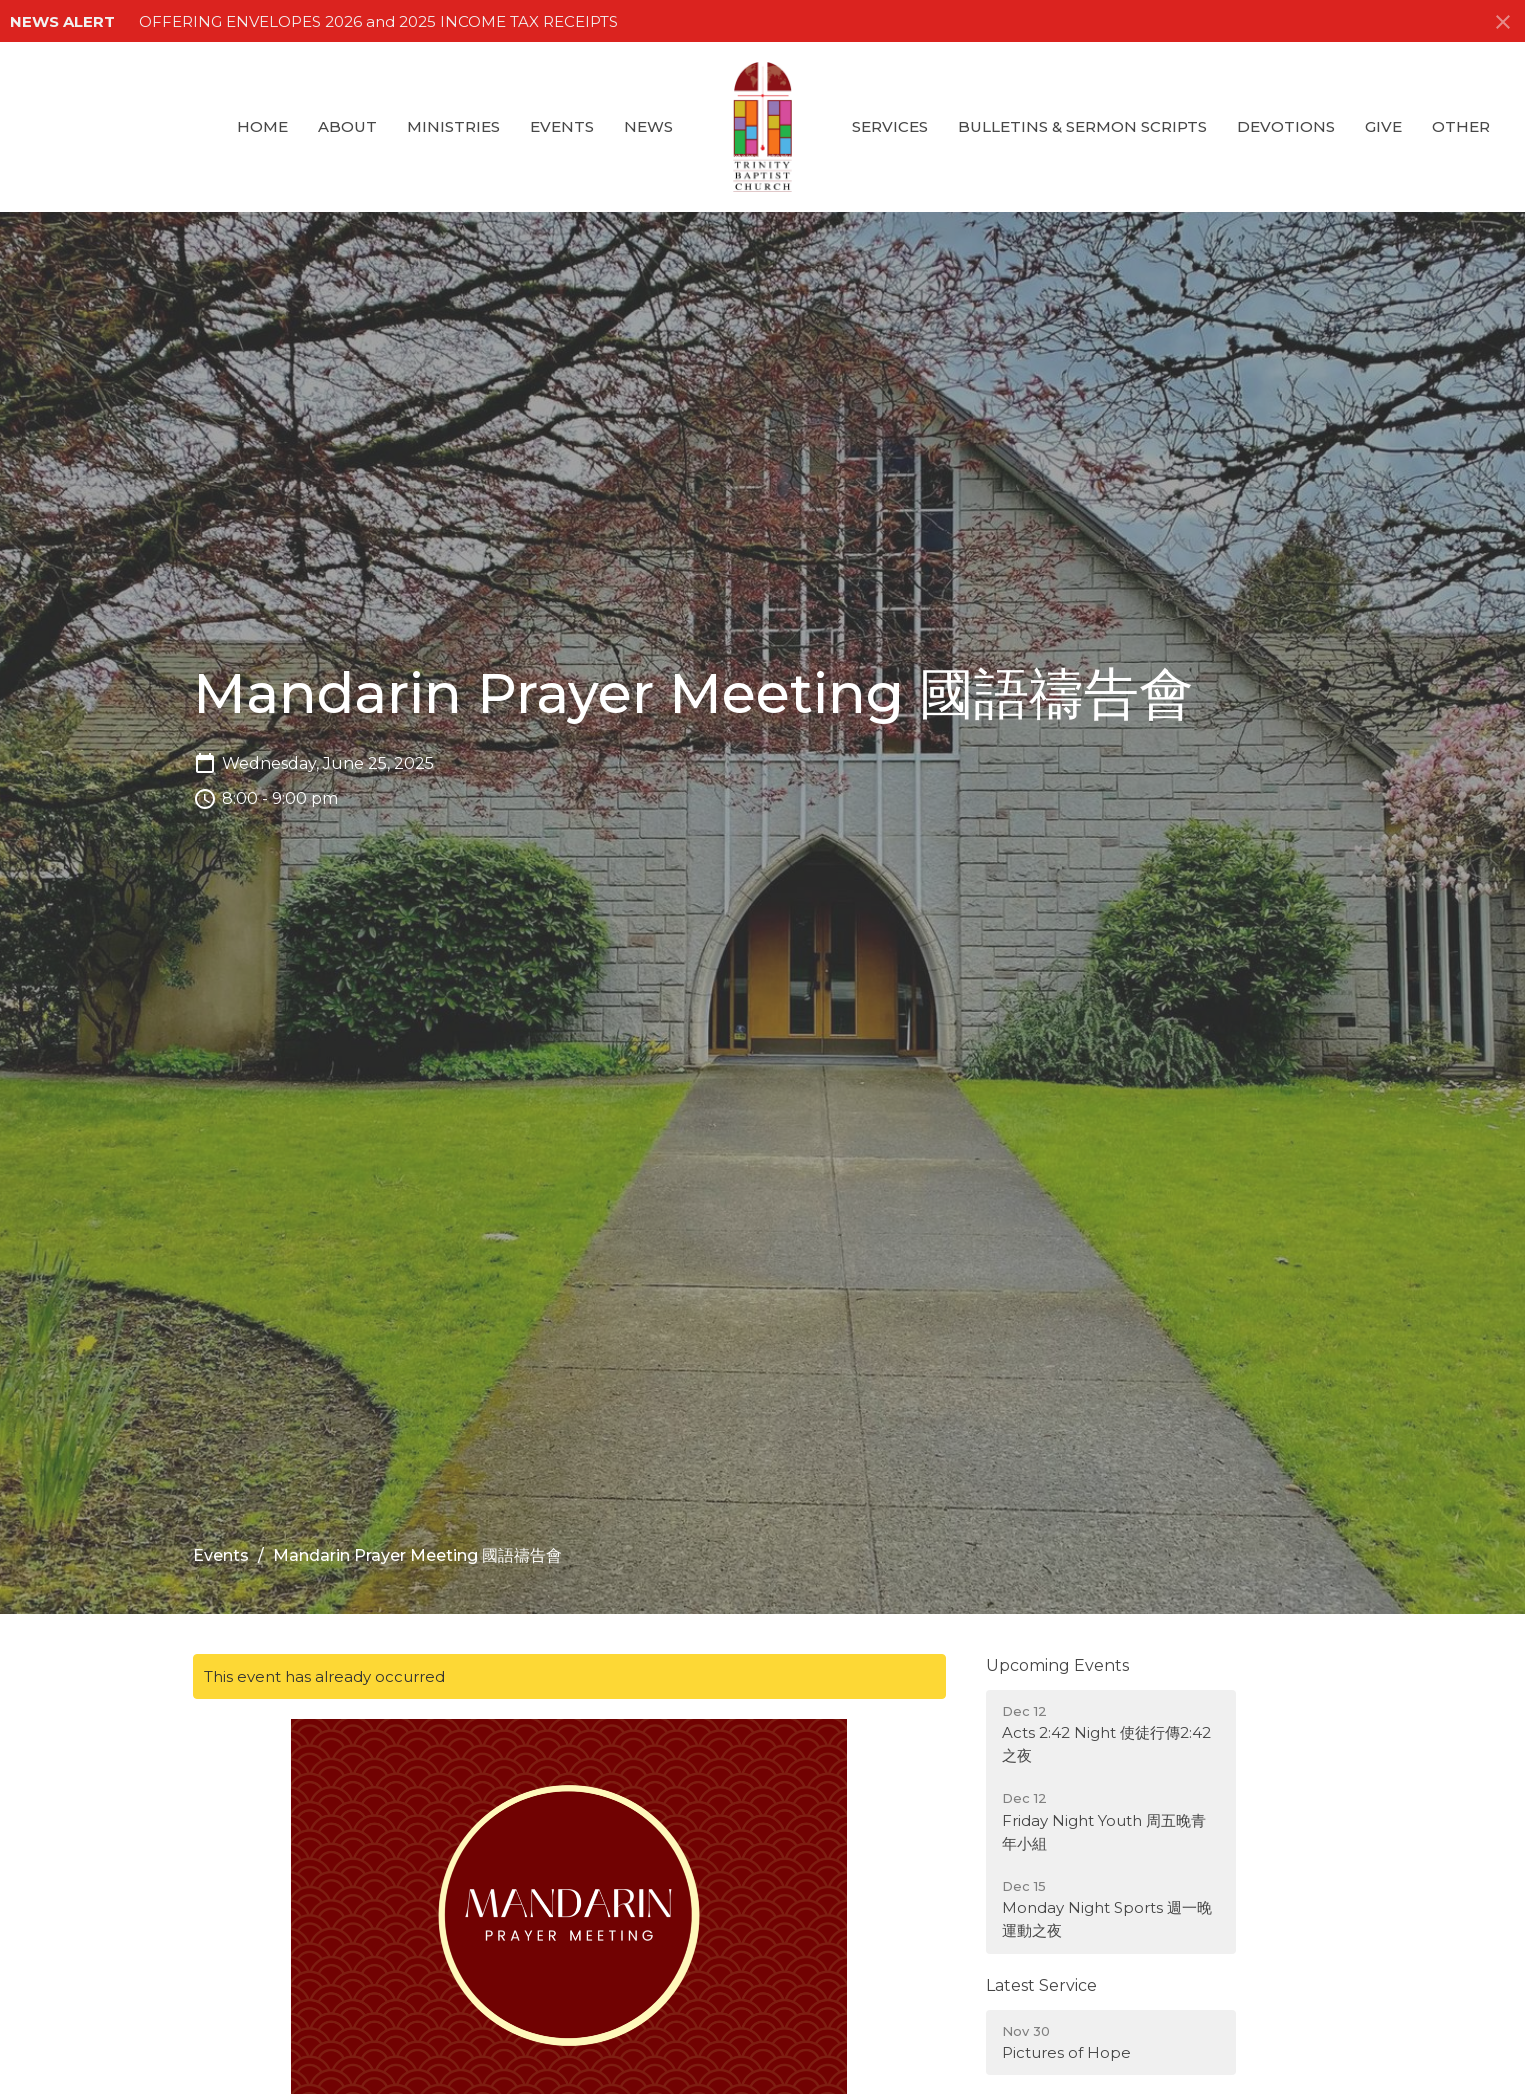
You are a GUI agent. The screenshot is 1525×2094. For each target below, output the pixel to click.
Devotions (1286, 126)
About (347, 126)
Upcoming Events (1057, 1665)
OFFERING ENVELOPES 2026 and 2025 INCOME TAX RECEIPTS (378, 21)
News (648, 126)
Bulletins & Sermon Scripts (1082, 126)
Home (262, 126)
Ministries (453, 126)
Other (1461, 126)
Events (562, 126)
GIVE (1383, 126)
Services (890, 126)
